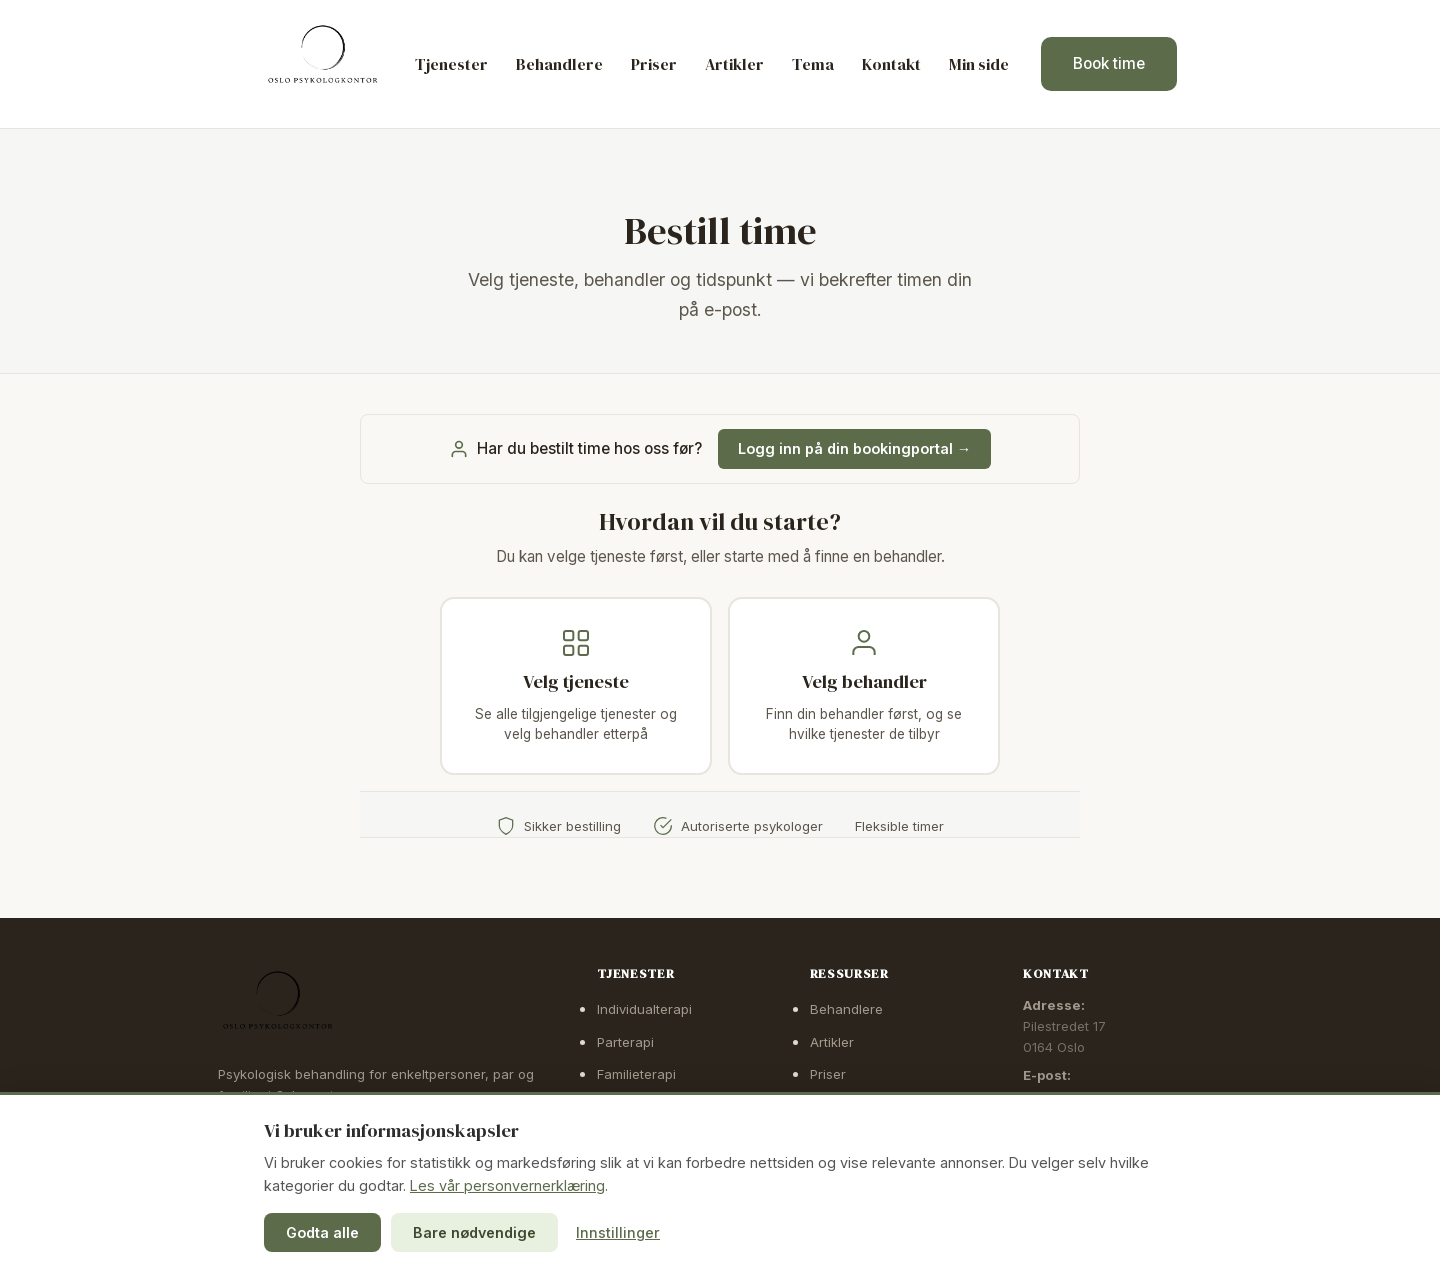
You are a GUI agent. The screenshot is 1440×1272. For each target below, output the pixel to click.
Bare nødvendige (474, 1232)
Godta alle (322, 1232)
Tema (813, 64)
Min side (979, 64)
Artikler (734, 64)
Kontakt (891, 64)
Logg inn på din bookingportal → (854, 448)
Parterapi (625, 1042)
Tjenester (451, 64)
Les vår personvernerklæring (507, 1185)
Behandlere (559, 64)
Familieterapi (636, 1074)
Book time (1109, 63)
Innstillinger (618, 1232)
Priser (654, 64)
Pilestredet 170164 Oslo (1064, 1036)
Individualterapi (644, 1009)
